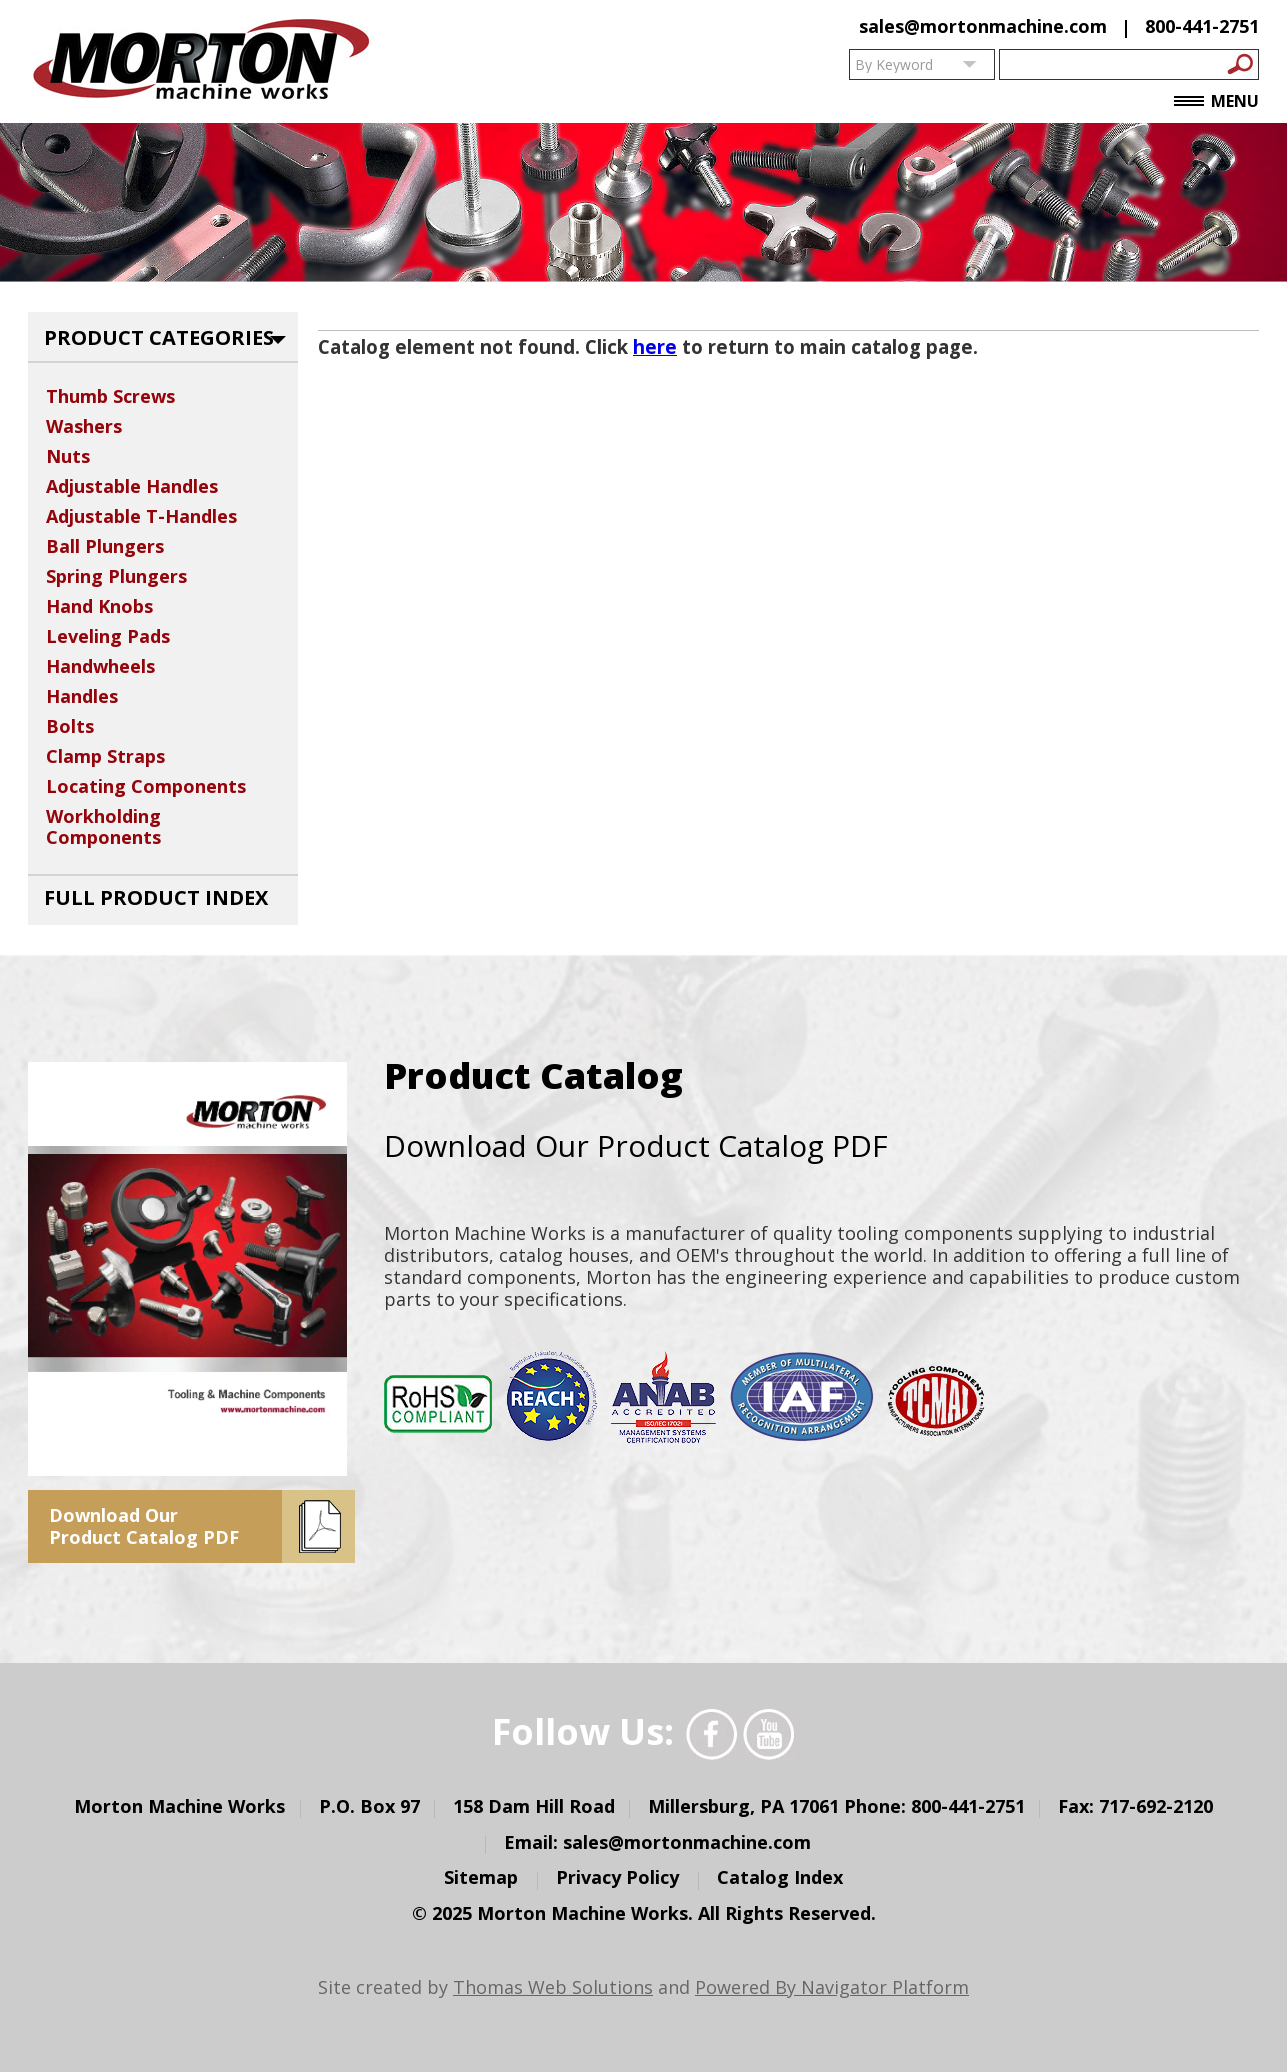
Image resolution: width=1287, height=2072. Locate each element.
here (655, 346)
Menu (1216, 101)
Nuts (68, 456)
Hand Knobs (99, 606)
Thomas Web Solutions (553, 1987)
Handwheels (100, 666)
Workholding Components (103, 826)
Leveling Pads (108, 636)
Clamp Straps (105, 756)
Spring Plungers (116, 576)
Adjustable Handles (132, 486)
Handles (82, 696)
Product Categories (159, 337)
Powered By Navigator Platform (832, 1987)
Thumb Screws (110, 396)
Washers (84, 426)
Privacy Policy (617, 1877)
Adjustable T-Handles (141, 516)
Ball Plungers (105, 546)
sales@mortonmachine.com (983, 26)
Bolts (70, 726)
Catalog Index (780, 1877)
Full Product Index (156, 897)
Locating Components (146, 786)
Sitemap (481, 1877)
